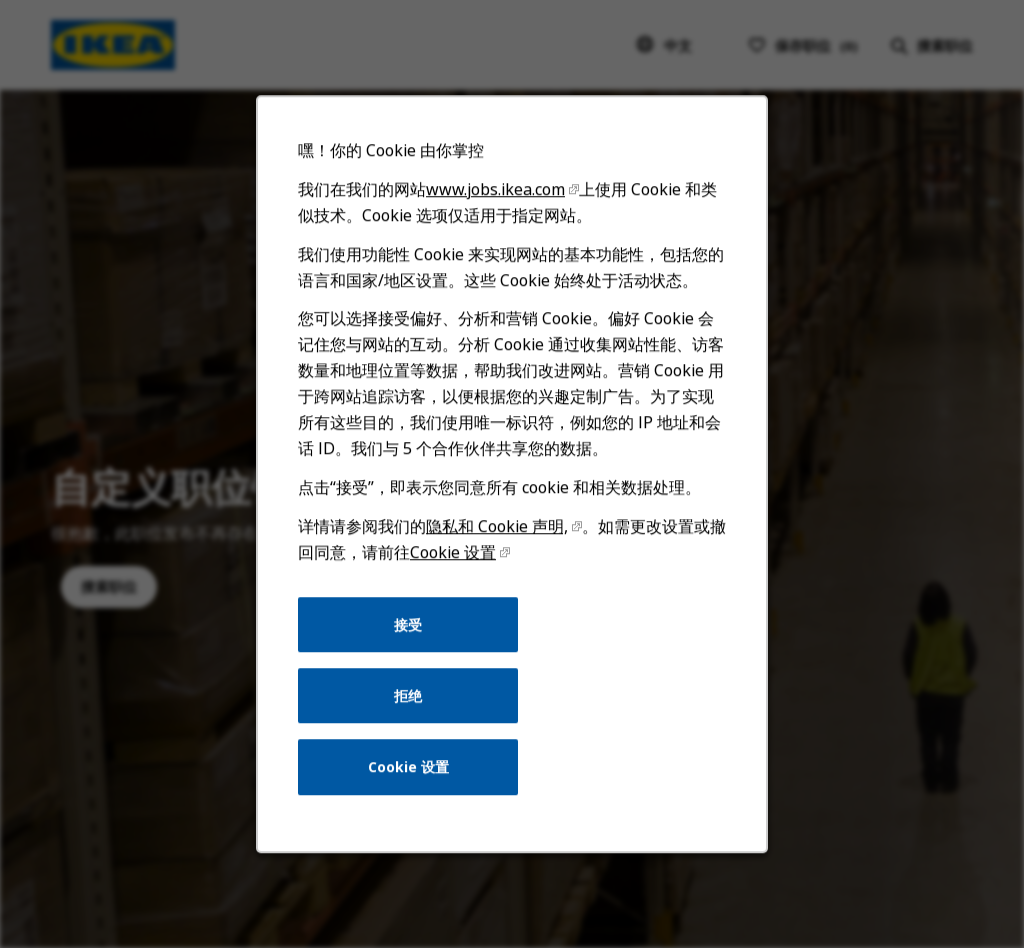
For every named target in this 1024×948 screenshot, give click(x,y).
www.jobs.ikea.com (496, 200)
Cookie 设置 (453, 560)
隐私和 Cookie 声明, (497, 534)
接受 (409, 630)
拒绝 (409, 701)
